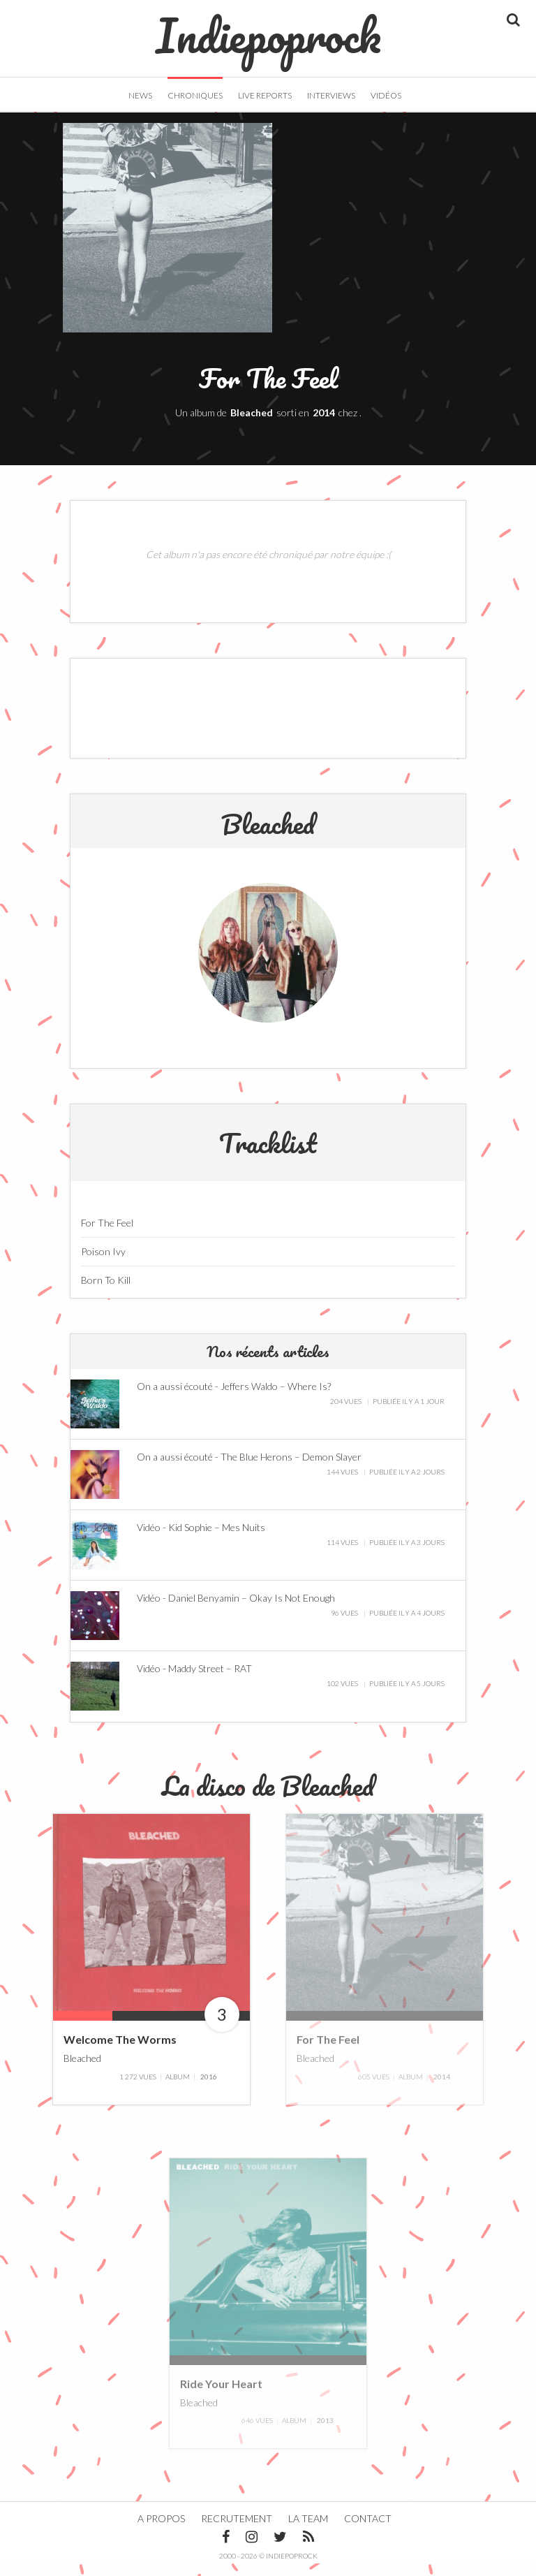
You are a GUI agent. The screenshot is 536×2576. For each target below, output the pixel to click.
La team (308, 2531)
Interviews (331, 95)
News (140, 95)
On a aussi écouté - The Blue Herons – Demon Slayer (249, 1469)
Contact (368, 2531)
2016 (208, 2088)
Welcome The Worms (120, 2051)
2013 (325, 2433)
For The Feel (328, 2051)
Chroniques (195, 95)
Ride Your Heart (221, 2395)
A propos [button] (161, 2531)
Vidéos (386, 95)
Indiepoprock (268, 29)
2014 (324, 425)
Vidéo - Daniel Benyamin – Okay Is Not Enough (236, 1610)
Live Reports (265, 95)
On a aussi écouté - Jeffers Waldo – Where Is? (234, 1399)
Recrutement (236, 2531)
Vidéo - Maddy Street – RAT (194, 1681)
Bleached (251, 425)
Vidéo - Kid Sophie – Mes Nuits (201, 1540)
